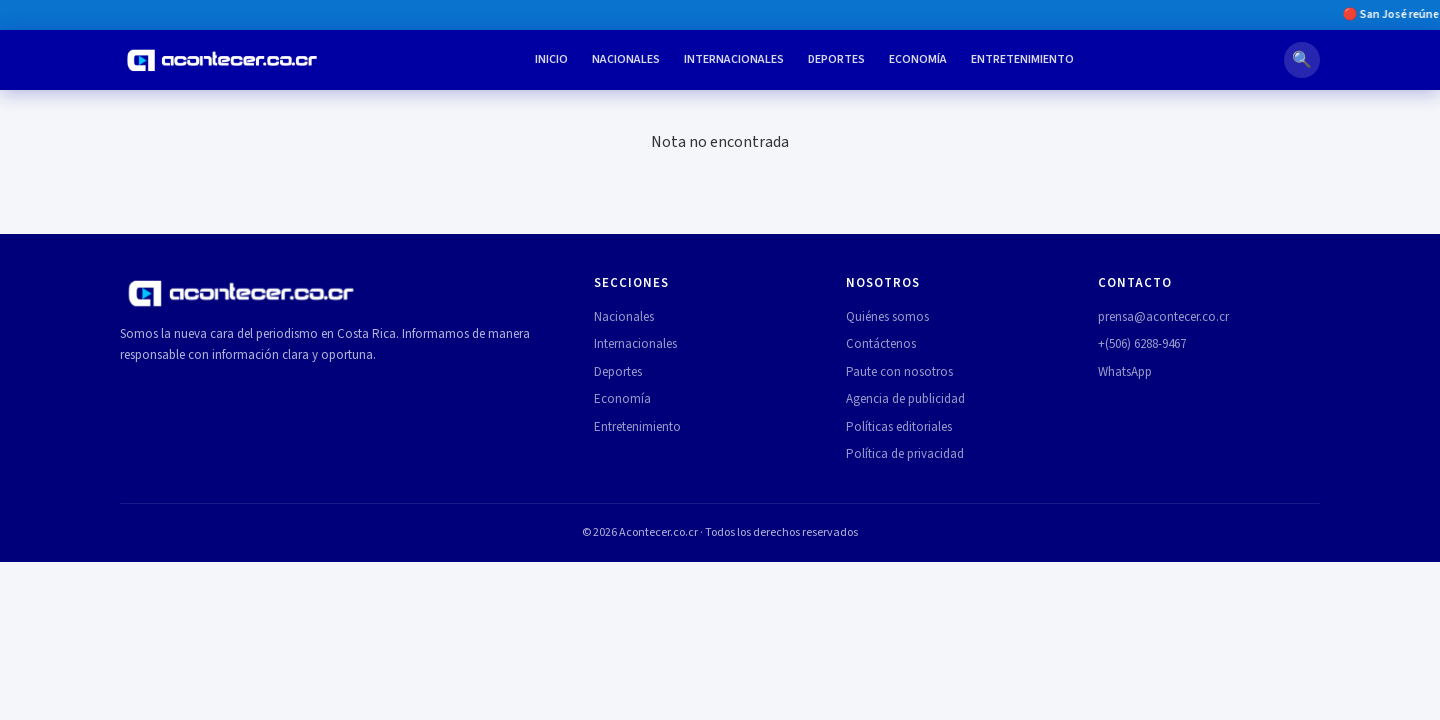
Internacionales (734, 59)
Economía (918, 59)
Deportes (836, 59)
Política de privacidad (905, 454)
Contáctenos (881, 344)
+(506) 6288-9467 (1142, 344)
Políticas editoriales (899, 427)
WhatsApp (1125, 372)
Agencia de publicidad (905, 399)
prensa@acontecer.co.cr (1163, 317)
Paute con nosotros (899, 372)
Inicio (551, 59)
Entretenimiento (1022, 59)
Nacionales (626, 59)
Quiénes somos (887, 317)
